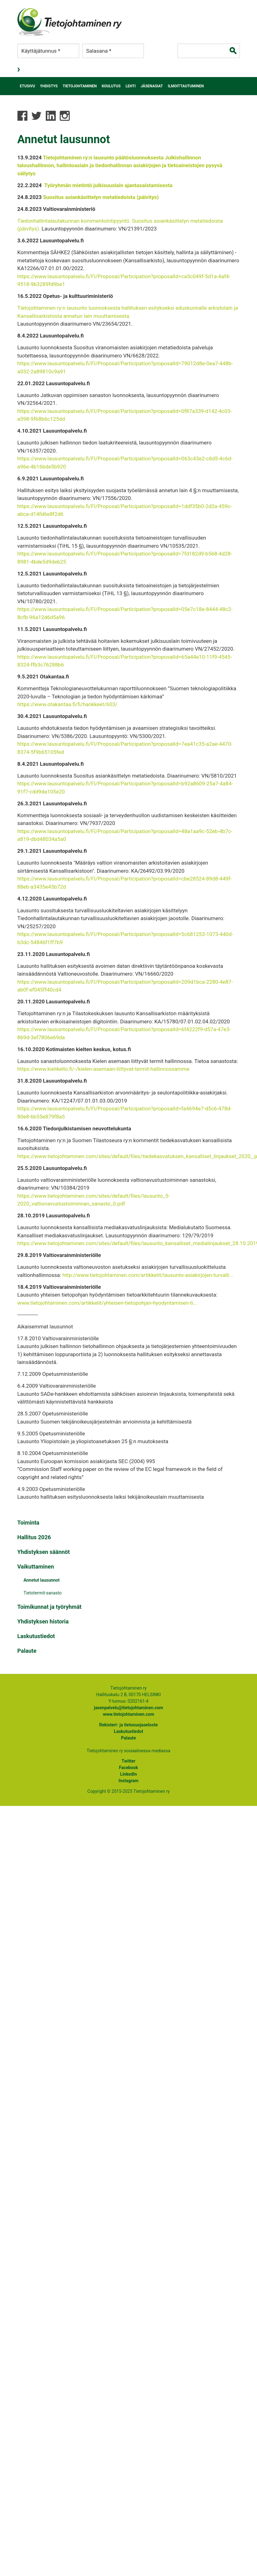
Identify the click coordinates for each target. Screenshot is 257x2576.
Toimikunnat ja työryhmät (49, 1606)
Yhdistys (49, 86)
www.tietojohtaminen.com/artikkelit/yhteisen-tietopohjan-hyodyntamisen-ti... (107, 1303)
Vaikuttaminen (35, 1566)
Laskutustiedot (36, 1636)
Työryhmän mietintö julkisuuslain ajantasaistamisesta (108, 185)
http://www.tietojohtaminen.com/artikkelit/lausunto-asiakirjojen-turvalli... (147, 1275)
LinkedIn (128, 1774)
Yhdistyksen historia (43, 1621)
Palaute (26, 1650)
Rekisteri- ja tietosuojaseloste (128, 1724)
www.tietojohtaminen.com (128, 1714)
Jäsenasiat (152, 86)
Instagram (129, 1780)
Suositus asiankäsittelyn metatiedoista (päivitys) (101, 197)
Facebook (128, 1767)
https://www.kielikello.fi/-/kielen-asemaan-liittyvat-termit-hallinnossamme (103, 1069)
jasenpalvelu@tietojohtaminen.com (128, 1707)
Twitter (128, 1761)
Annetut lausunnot (42, 1580)
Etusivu (27, 86)
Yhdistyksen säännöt (43, 1552)
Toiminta (28, 1522)
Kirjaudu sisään (19, 70)
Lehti (131, 86)
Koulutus (111, 86)
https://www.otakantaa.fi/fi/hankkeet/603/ (67, 704)
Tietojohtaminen (80, 86)
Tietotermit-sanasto (43, 1592)
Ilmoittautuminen (186, 86)
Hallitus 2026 (34, 1537)
